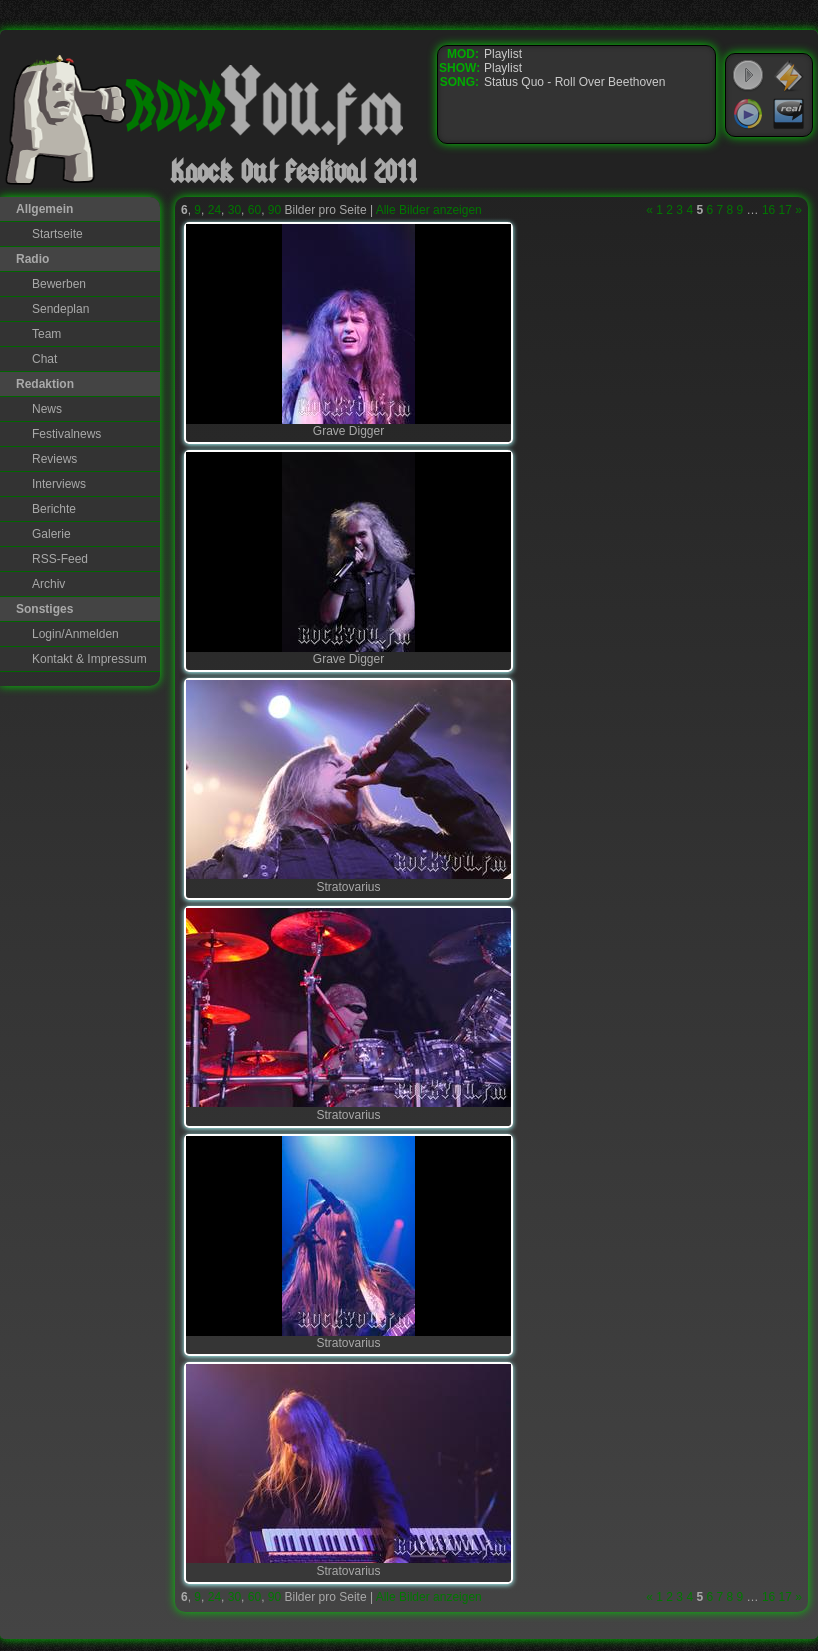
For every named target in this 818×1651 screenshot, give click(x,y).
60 (254, 210)
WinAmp (789, 76)
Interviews (59, 484)
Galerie (51, 534)
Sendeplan (60, 309)
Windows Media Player (748, 114)
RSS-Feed (60, 559)
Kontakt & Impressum (89, 659)
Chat (44, 359)
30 (234, 210)
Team (46, 334)
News (47, 409)
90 (274, 210)
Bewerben (59, 284)
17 (785, 210)
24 (214, 210)
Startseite (57, 234)
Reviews (54, 459)
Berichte (54, 509)
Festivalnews (66, 434)
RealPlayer (789, 114)
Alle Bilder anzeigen (429, 210)
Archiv (48, 584)
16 (768, 210)
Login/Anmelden (75, 634)
